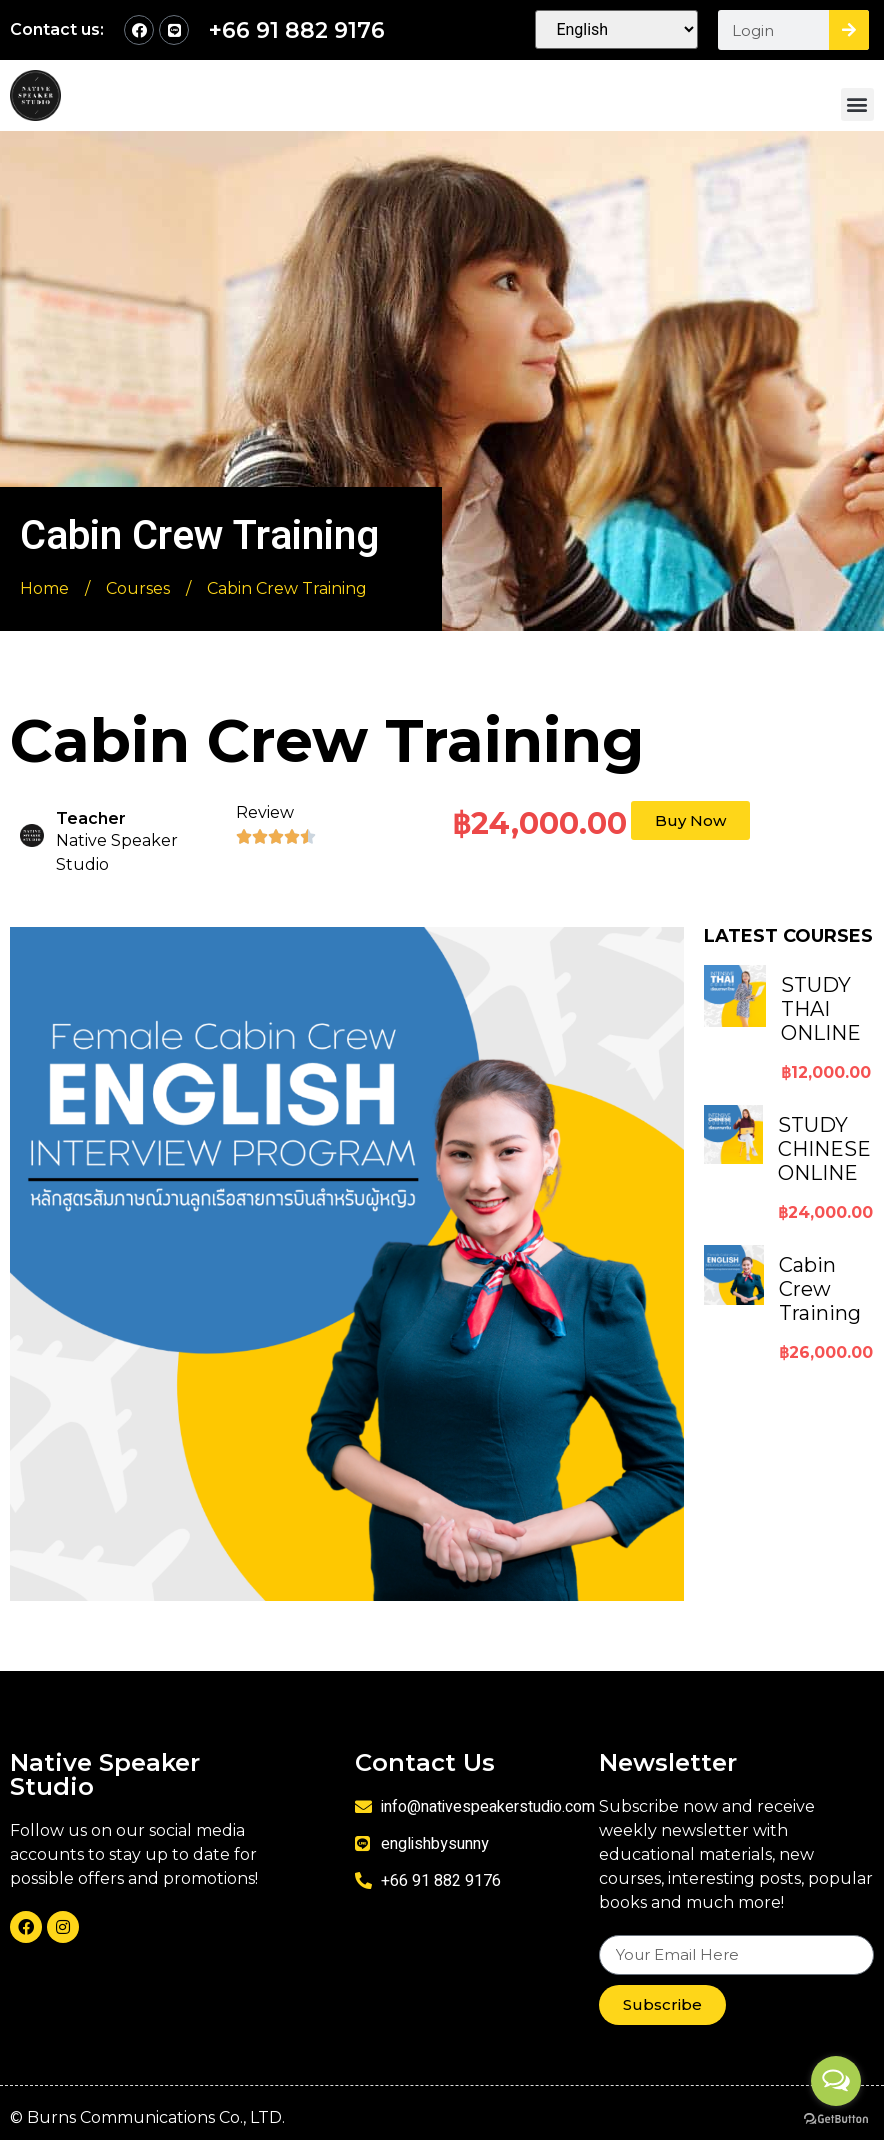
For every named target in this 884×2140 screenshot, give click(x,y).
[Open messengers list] (836, 2081)
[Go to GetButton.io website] (836, 2119)
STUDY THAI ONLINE (821, 1009)
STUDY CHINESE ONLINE (824, 1149)
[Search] (849, 30)
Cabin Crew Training (820, 1289)
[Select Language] (616, 29)
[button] (857, 104)
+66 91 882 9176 (297, 30)
